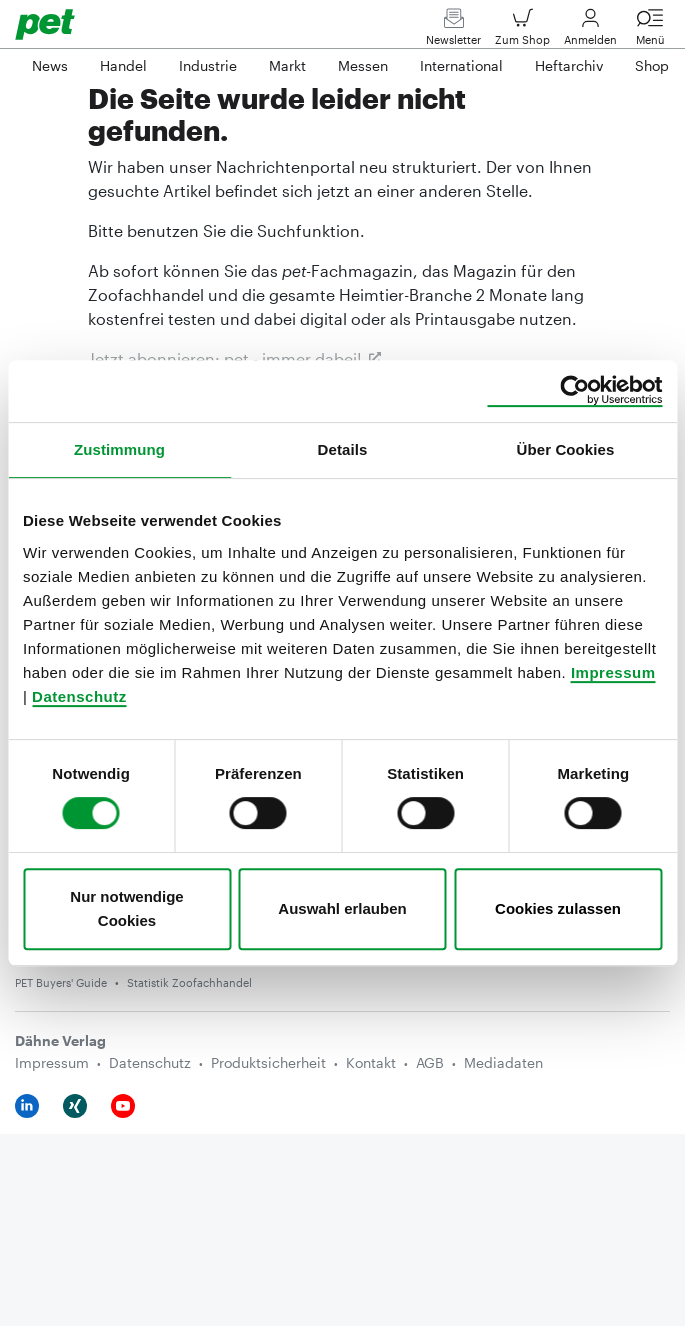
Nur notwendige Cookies (126, 908)
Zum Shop (522, 31)
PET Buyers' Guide (61, 982)
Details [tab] (343, 449)
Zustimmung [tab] (119, 449)
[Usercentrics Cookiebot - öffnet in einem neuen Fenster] (574, 391)
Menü (650, 31)
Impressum (613, 672)
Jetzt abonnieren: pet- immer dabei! (225, 358)
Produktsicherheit (268, 1062)
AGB (430, 1062)
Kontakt (371, 1062)
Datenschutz (79, 696)
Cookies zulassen (558, 908)
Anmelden (590, 31)
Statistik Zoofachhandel (189, 982)
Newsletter (453, 31)
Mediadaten (503, 1062)
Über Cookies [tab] (566, 449)
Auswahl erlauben (342, 908)
